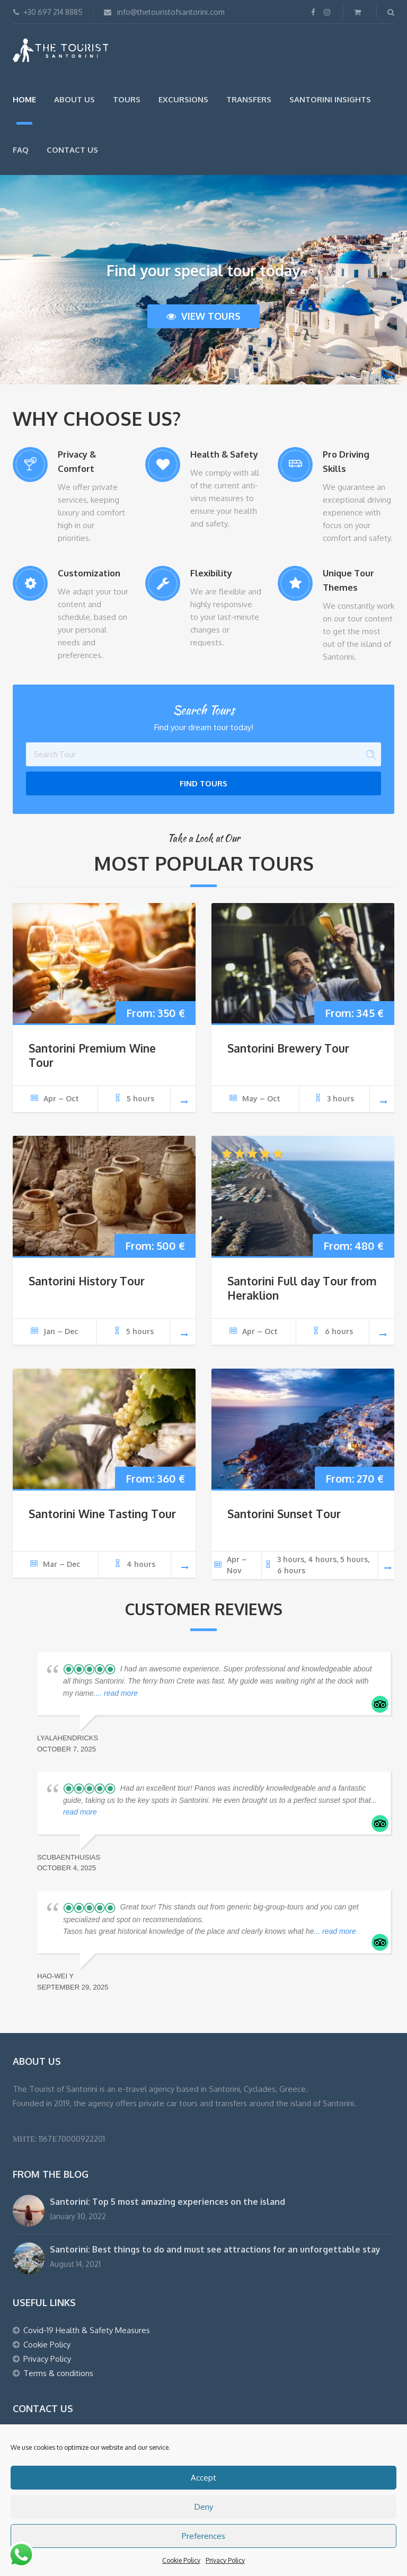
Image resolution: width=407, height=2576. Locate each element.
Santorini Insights (330, 99)
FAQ (21, 150)
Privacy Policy (225, 2560)
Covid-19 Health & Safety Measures (86, 2330)
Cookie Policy (181, 2560)
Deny (203, 2507)
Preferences (203, 2536)
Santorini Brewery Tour (288, 1048)
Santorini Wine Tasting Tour (102, 1513)
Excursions (183, 99)
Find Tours (203, 783)
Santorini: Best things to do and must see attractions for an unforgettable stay (215, 2249)
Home (24, 99)
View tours (203, 316)
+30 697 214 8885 (48, 11)
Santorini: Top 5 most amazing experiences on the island (167, 2201)
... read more (116, 1693)
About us (74, 99)
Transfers (248, 99)
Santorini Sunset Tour (284, 1513)
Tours (126, 99)
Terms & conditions (58, 2373)
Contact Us (72, 150)
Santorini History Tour (87, 1281)
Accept (203, 2478)
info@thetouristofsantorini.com (164, 11)
